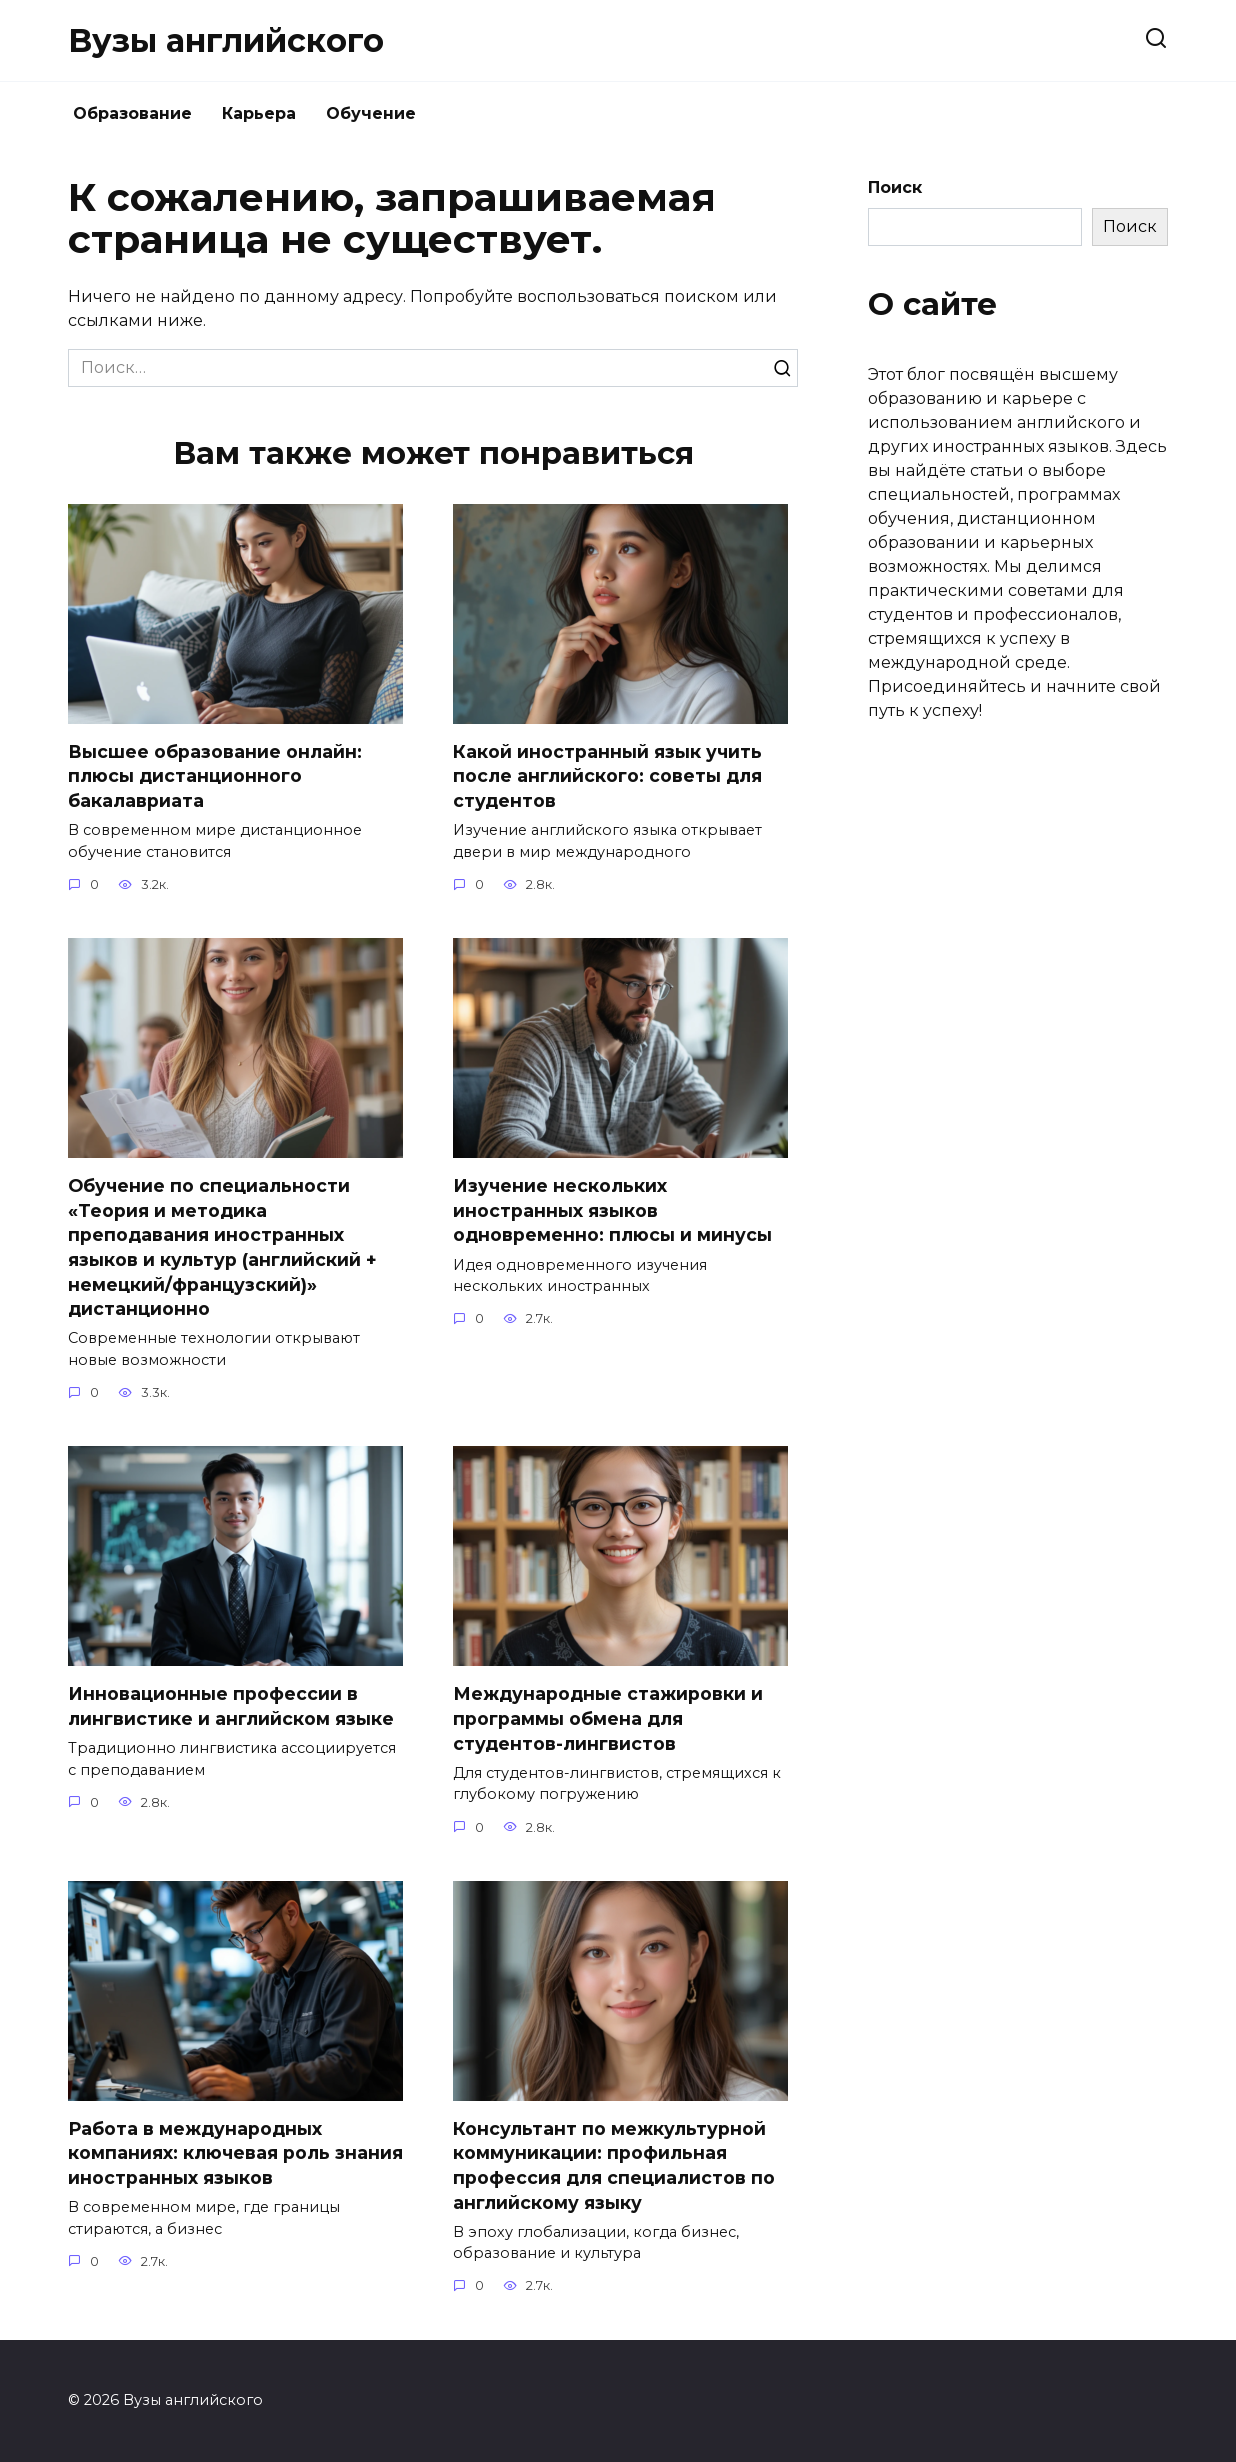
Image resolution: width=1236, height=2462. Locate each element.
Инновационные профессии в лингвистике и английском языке (231, 1707)
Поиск (895, 187)
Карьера (259, 113)
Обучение (371, 113)
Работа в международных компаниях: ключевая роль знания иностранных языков (235, 2153)
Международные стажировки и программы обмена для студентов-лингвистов (608, 1719)
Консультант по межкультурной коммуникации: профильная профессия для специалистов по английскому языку (614, 2165)
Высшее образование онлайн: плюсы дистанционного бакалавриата (215, 776)
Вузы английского (226, 40)
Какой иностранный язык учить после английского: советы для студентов (607, 776)
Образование (132, 113)
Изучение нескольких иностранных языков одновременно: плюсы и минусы (612, 1210)
